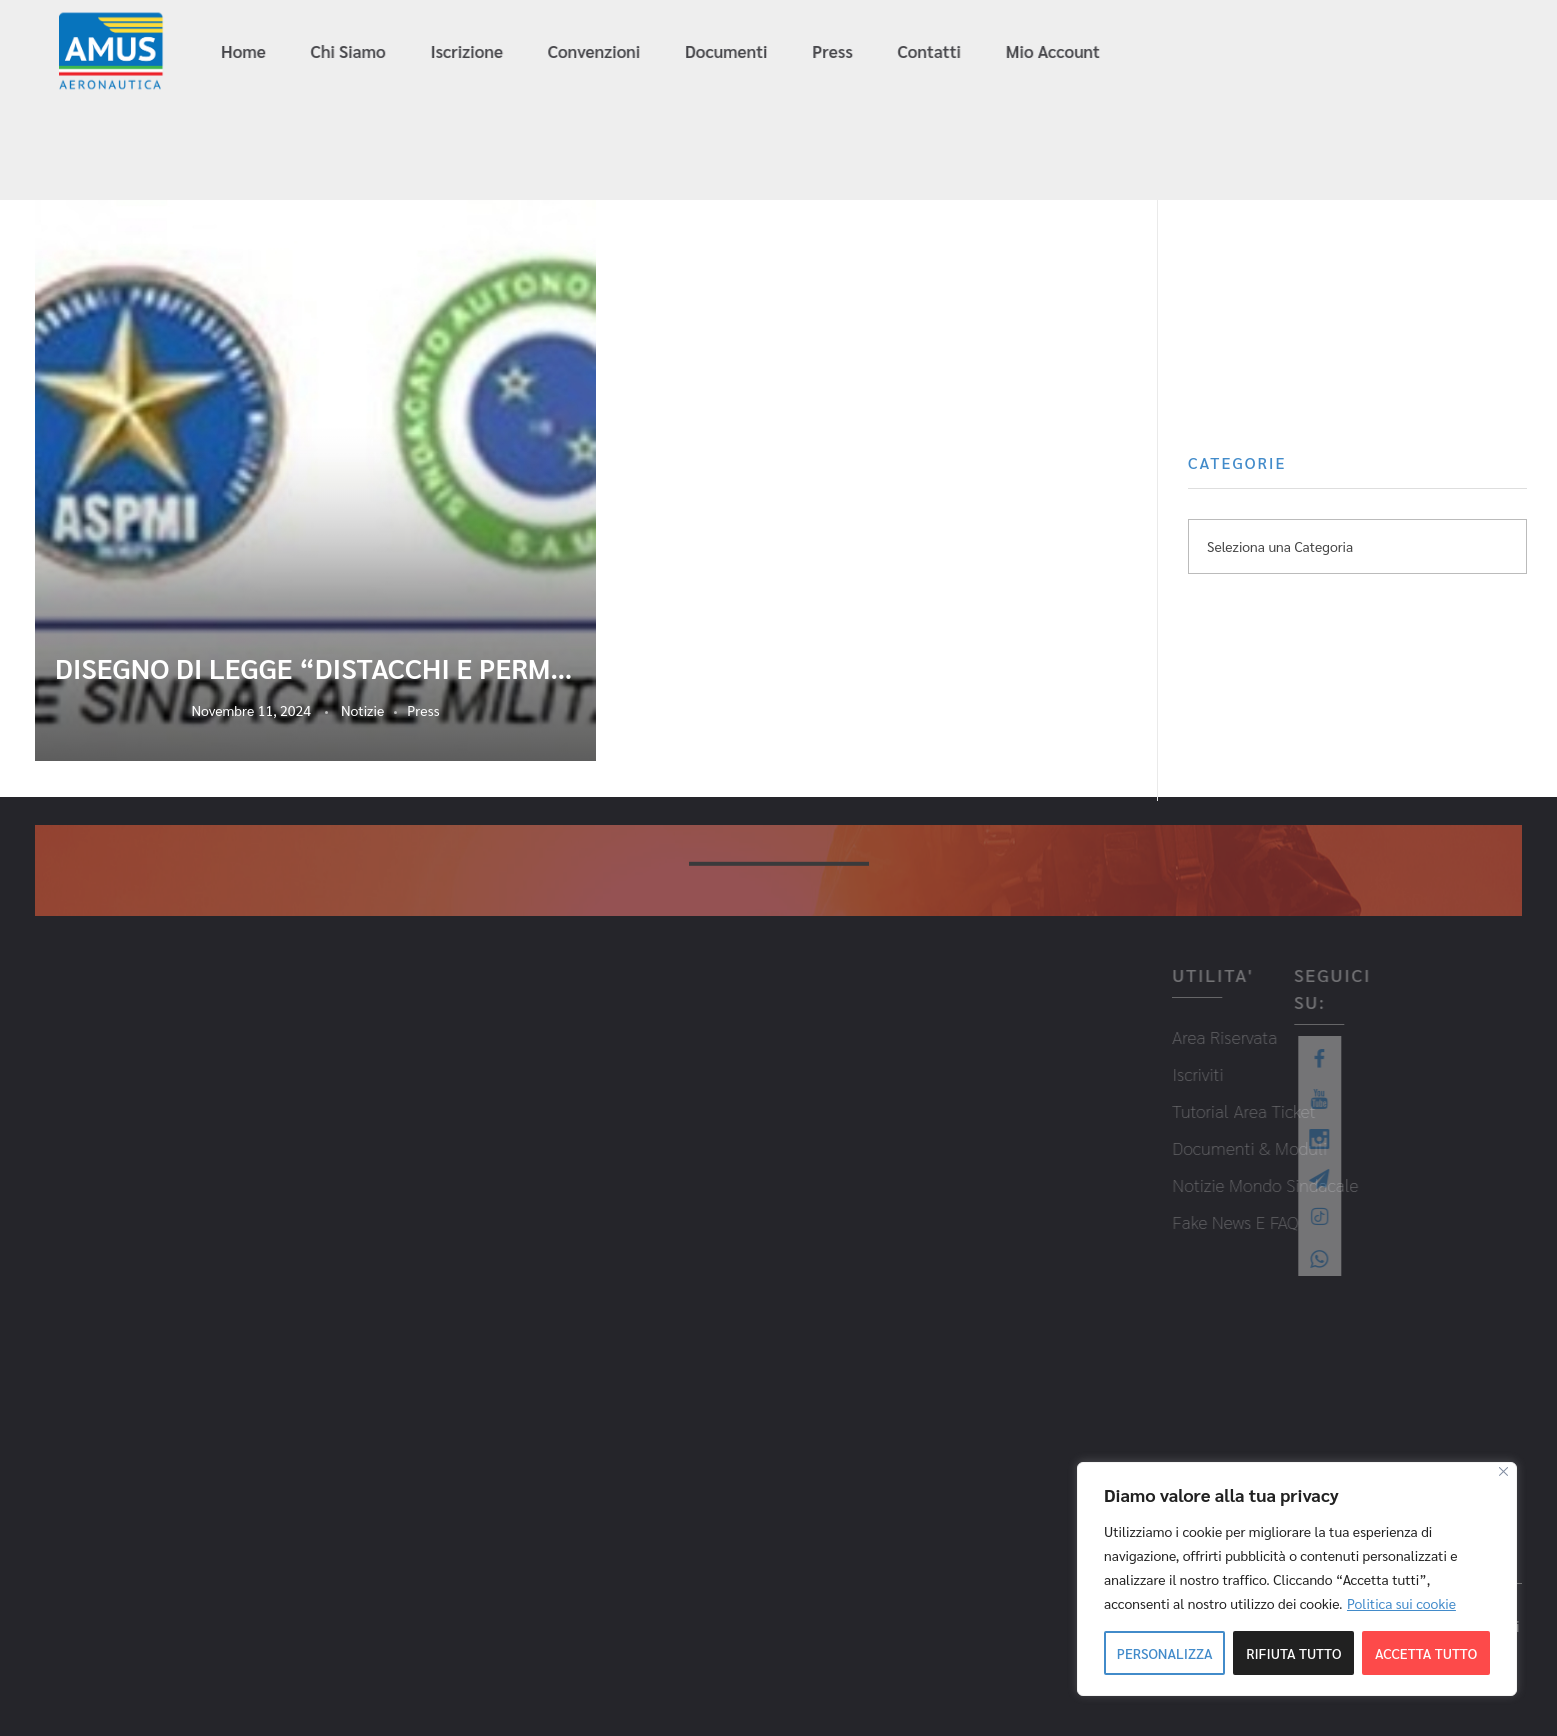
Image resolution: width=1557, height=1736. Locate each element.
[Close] (1503, 1471)
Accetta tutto (1426, 1653)
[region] (1297, 1579)
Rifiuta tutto (1293, 1653)
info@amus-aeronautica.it (1254, 52)
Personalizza (1165, 1653)
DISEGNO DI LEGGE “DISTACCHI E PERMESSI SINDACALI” (315, 668)
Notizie (362, 710)
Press (423, 710)
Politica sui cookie (1401, 1603)
